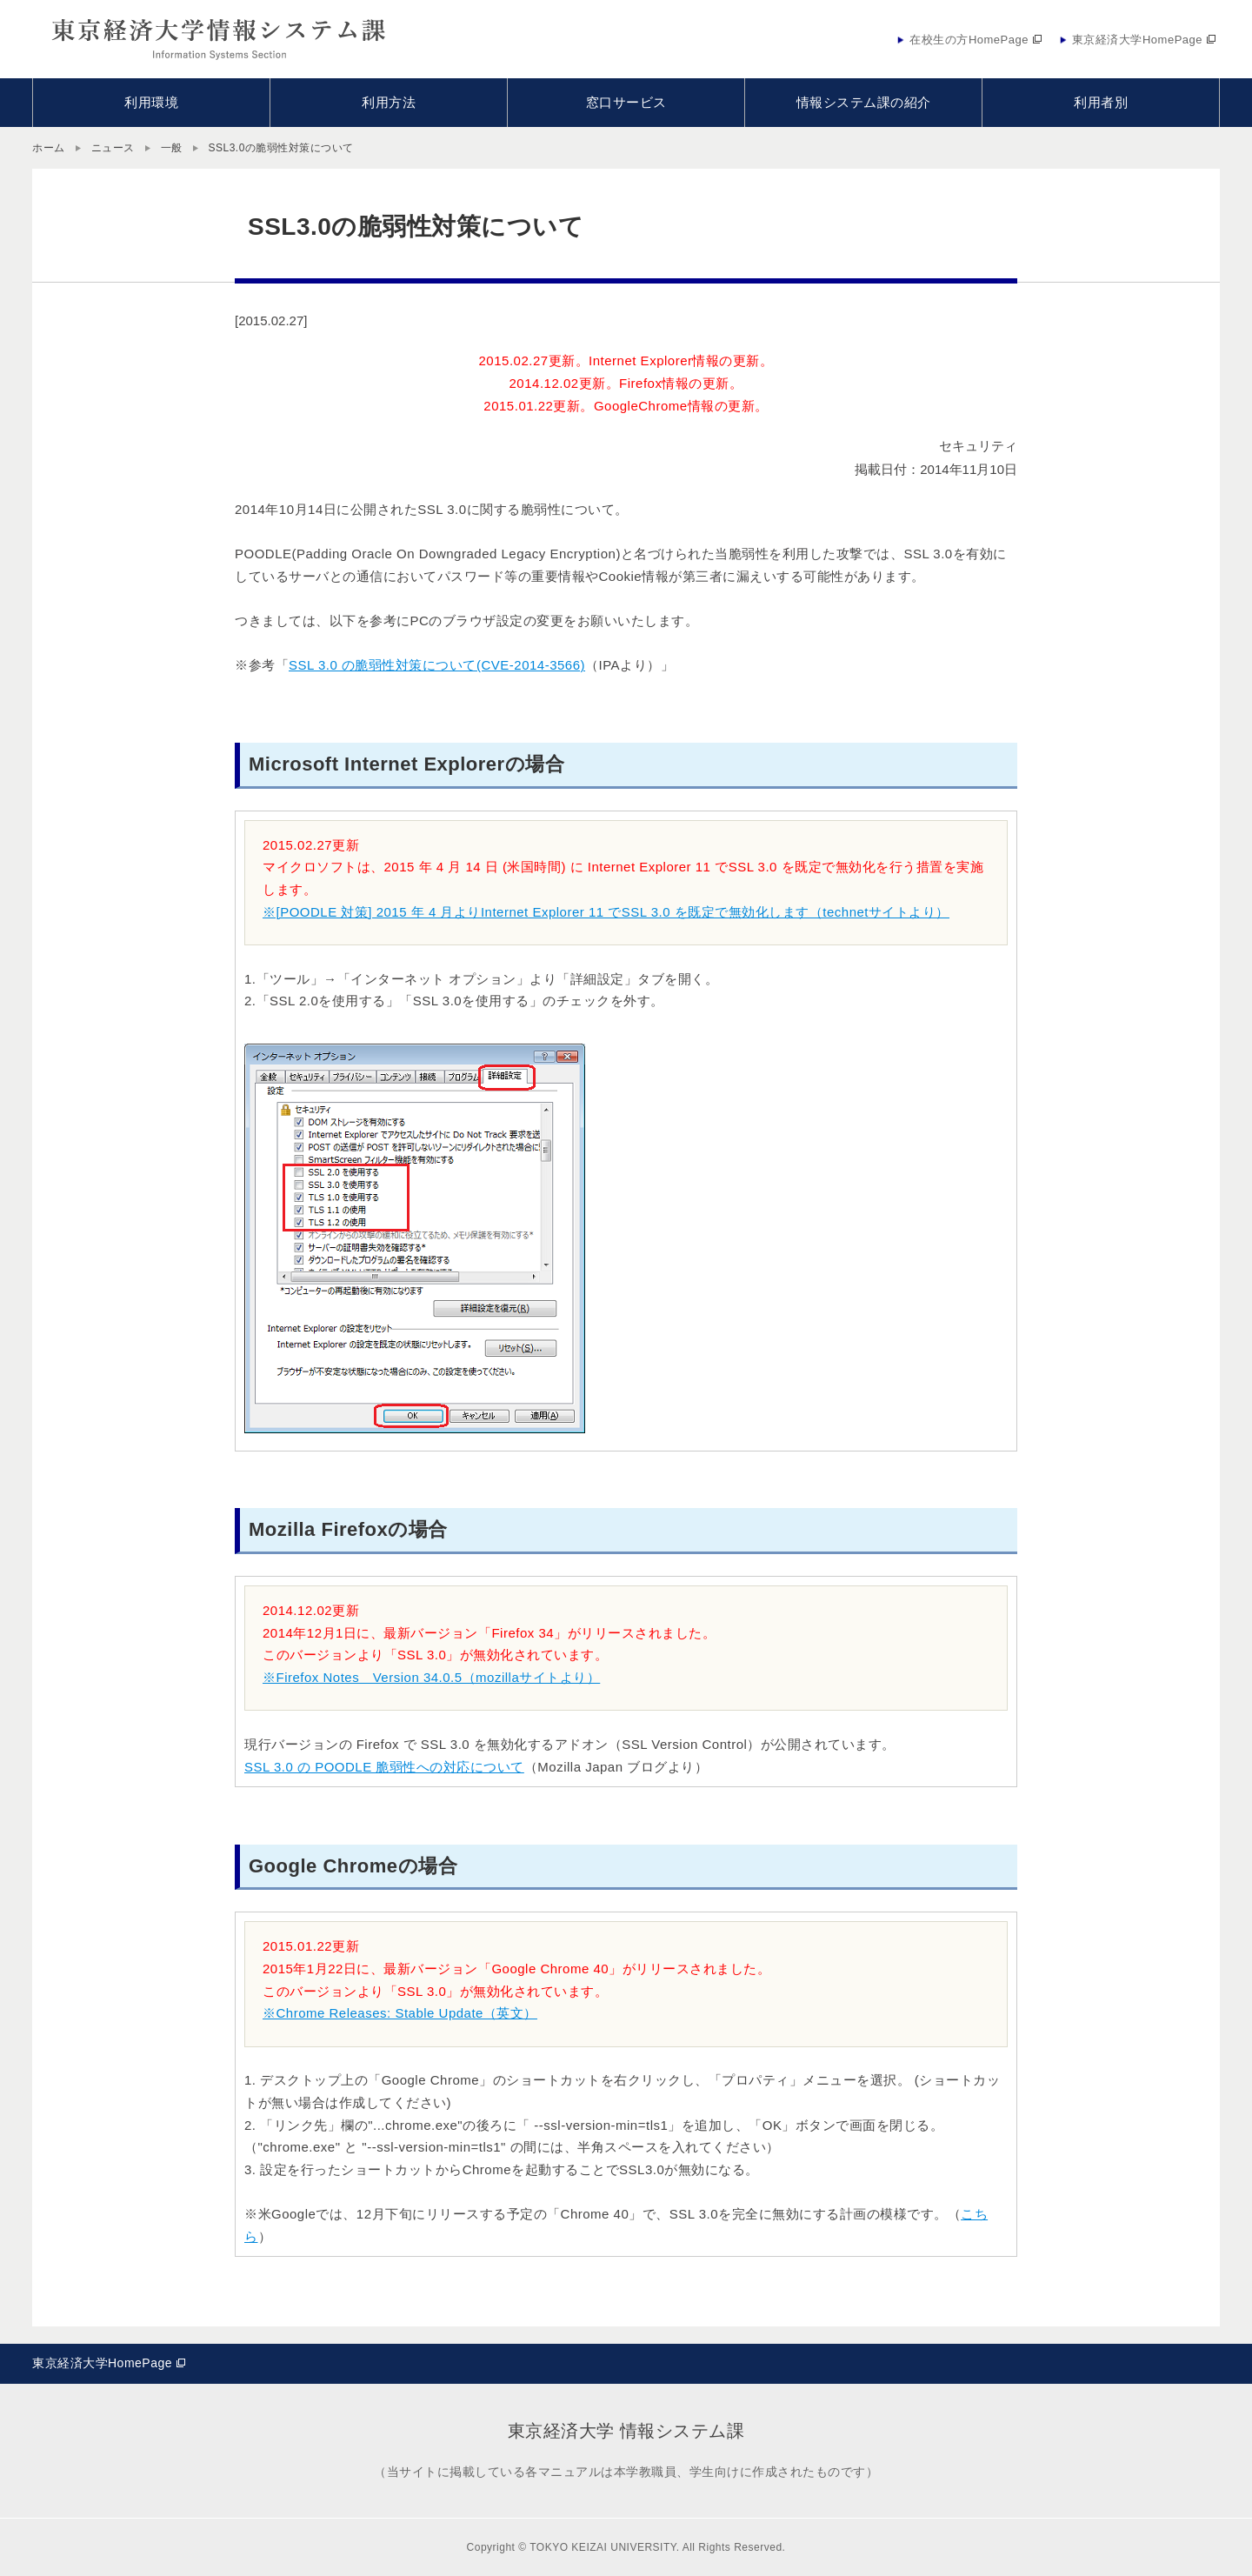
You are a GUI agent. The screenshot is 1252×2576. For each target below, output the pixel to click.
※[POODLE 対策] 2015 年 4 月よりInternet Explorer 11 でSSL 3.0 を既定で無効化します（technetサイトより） (606, 911)
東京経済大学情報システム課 (220, 39)
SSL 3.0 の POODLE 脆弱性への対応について (384, 1766)
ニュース (113, 148)
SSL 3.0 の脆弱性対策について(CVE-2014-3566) (437, 664)
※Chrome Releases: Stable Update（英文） (400, 2012)
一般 (172, 148)
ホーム (48, 148)
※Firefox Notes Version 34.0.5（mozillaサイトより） (431, 1677)
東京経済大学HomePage (102, 2363)
